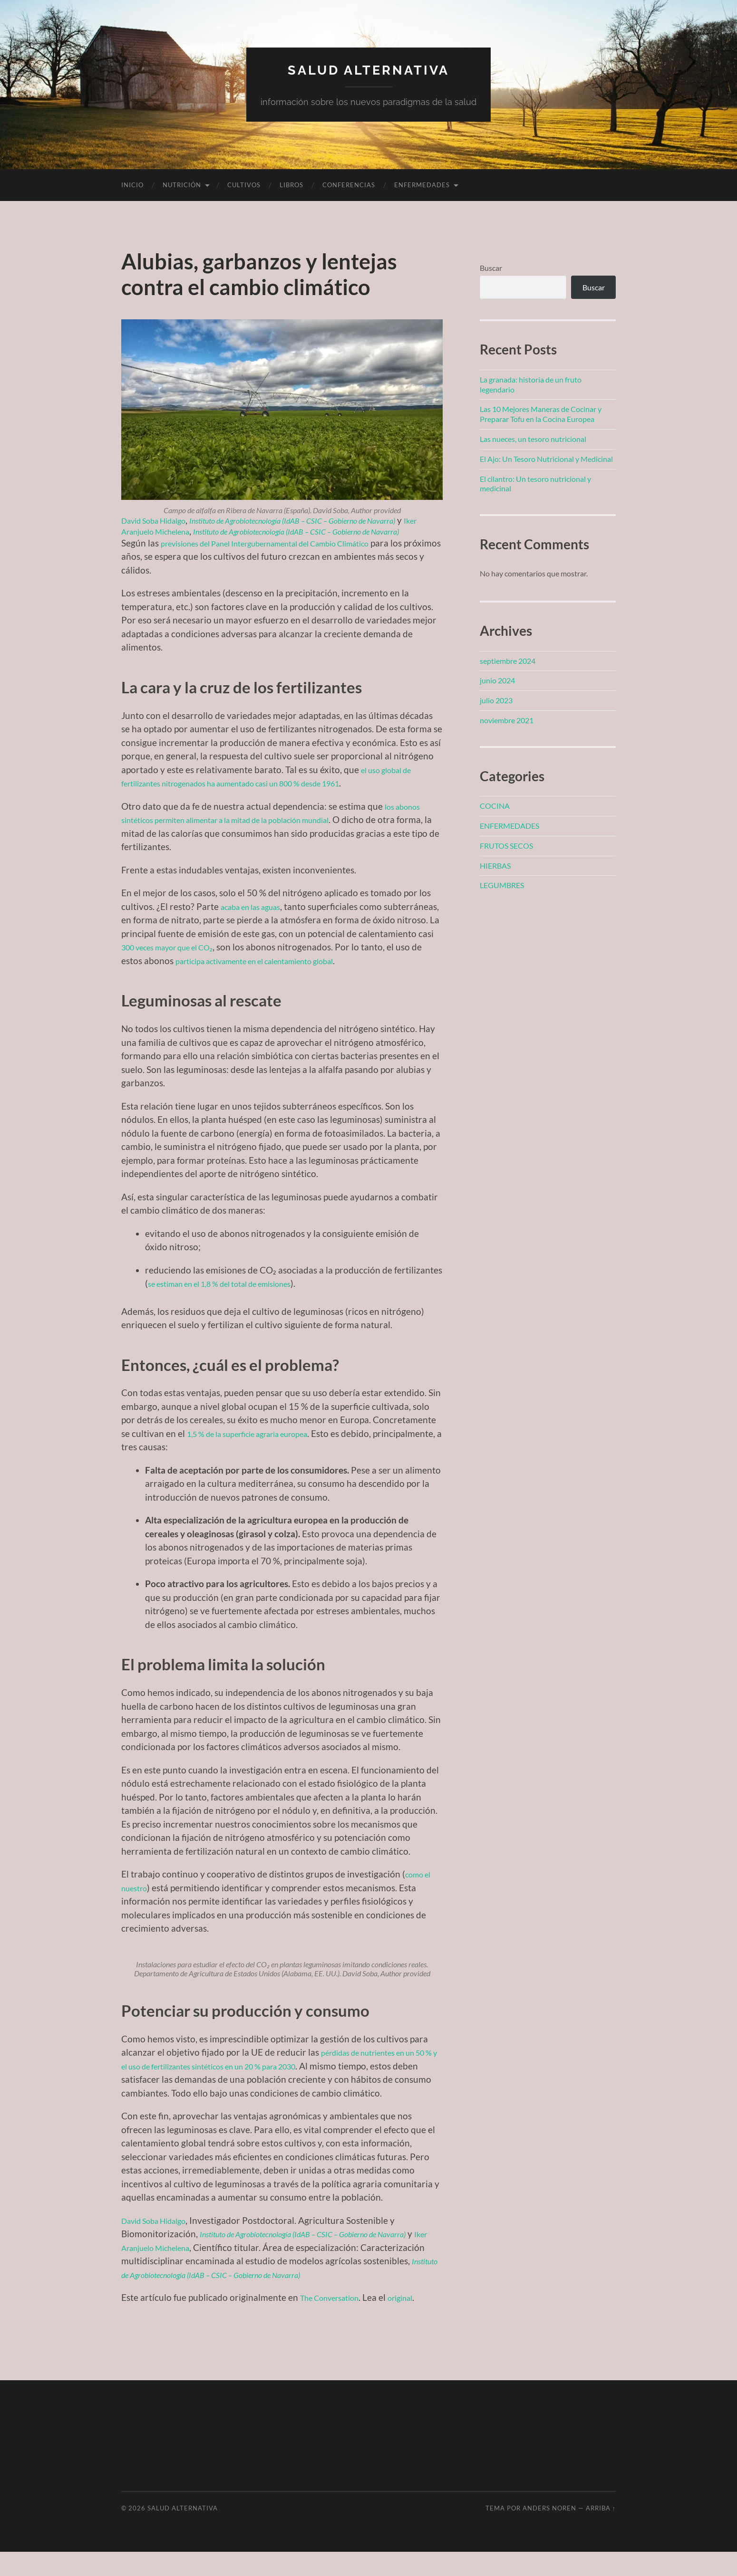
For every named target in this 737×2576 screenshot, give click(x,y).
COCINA (495, 805)
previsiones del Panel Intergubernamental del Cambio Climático (289, 553)
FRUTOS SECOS (506, 845)
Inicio (132, 185)
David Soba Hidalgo (160, 520)
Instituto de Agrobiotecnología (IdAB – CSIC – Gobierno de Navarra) (297, 2298)
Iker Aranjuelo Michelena (214, 531)
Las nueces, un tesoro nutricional (533, 438)
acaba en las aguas (257, 917)
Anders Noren (549, 2532)
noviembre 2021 (506, 720)
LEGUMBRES (502, 885)
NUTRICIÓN (182, 185)
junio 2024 (497, 680)
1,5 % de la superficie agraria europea (261, 1457)
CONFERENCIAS (348, 185)
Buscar (491, 267)
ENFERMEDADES (422, 185)
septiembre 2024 (507, 660)
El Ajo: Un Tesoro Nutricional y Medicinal (546, 458)
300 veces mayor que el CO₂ (254, 957)
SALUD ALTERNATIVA (368, 69)
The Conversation (336, 2322)
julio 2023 (496, 700)
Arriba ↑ (601, 2532)
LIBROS (291, 185)
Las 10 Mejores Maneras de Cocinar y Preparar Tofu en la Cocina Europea (540, 413)
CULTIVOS (244, 185)
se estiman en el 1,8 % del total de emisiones (235, 1307)
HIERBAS (495, 865)
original (416, 2322)
